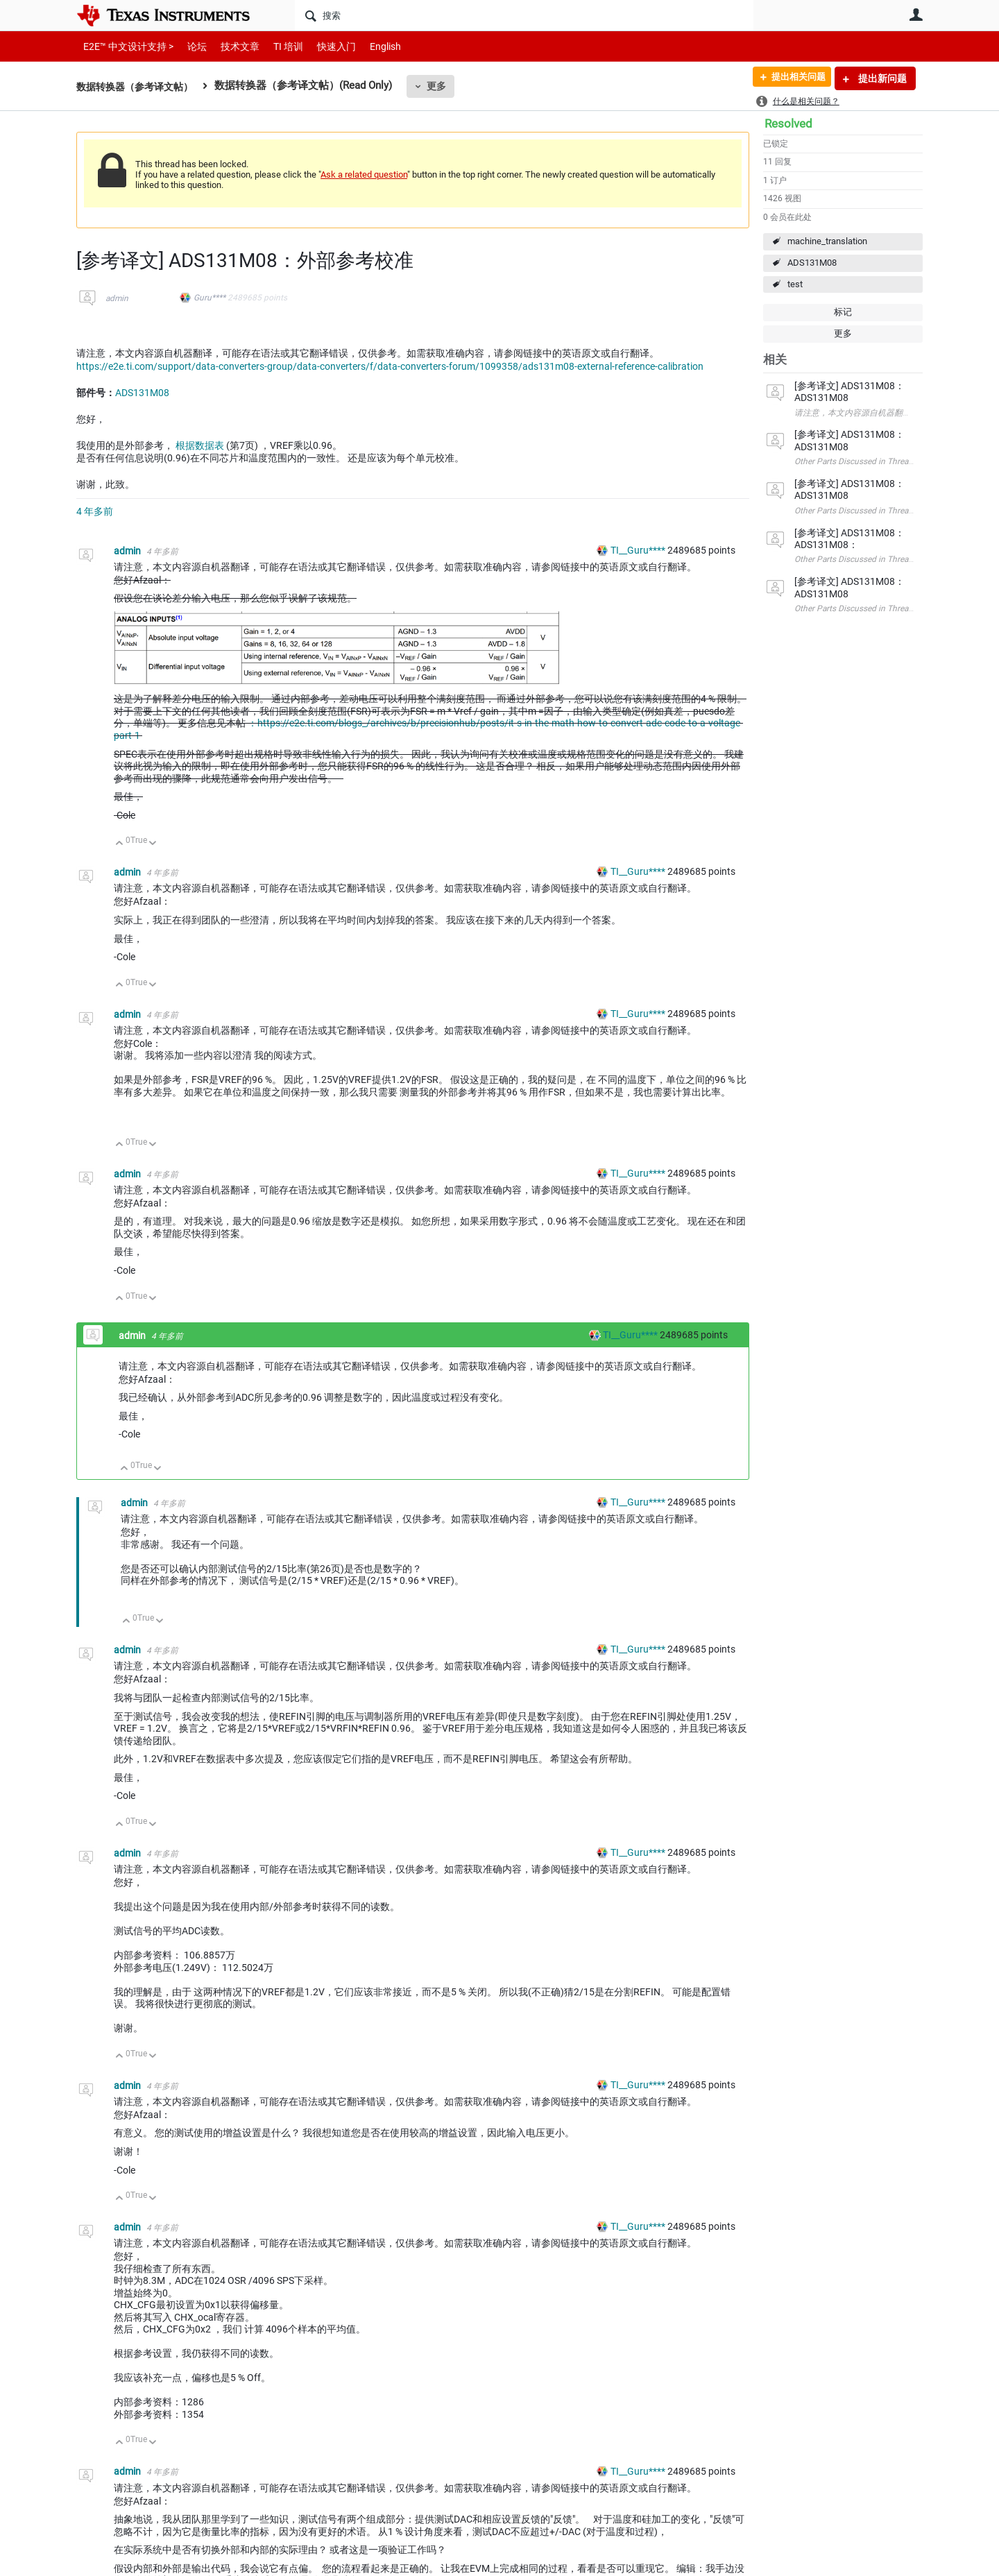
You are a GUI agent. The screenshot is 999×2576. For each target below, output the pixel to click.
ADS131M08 (812, 262)
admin (116, 298)
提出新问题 (881, 78)
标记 (843, 312)
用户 (916, 15)
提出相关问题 (793, 78)
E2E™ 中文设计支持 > (124, 46)
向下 (153, 844)
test (795, 284)
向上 (120, 844)
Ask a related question (364, 174)
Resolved (788, 123)
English (369, 46)
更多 (444, 86)
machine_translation (827, 241)
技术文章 (230, 46)
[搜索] (524, 15)
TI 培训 (276, 46)
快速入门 (323, 46)
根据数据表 (200, 445)
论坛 (189, 46)
